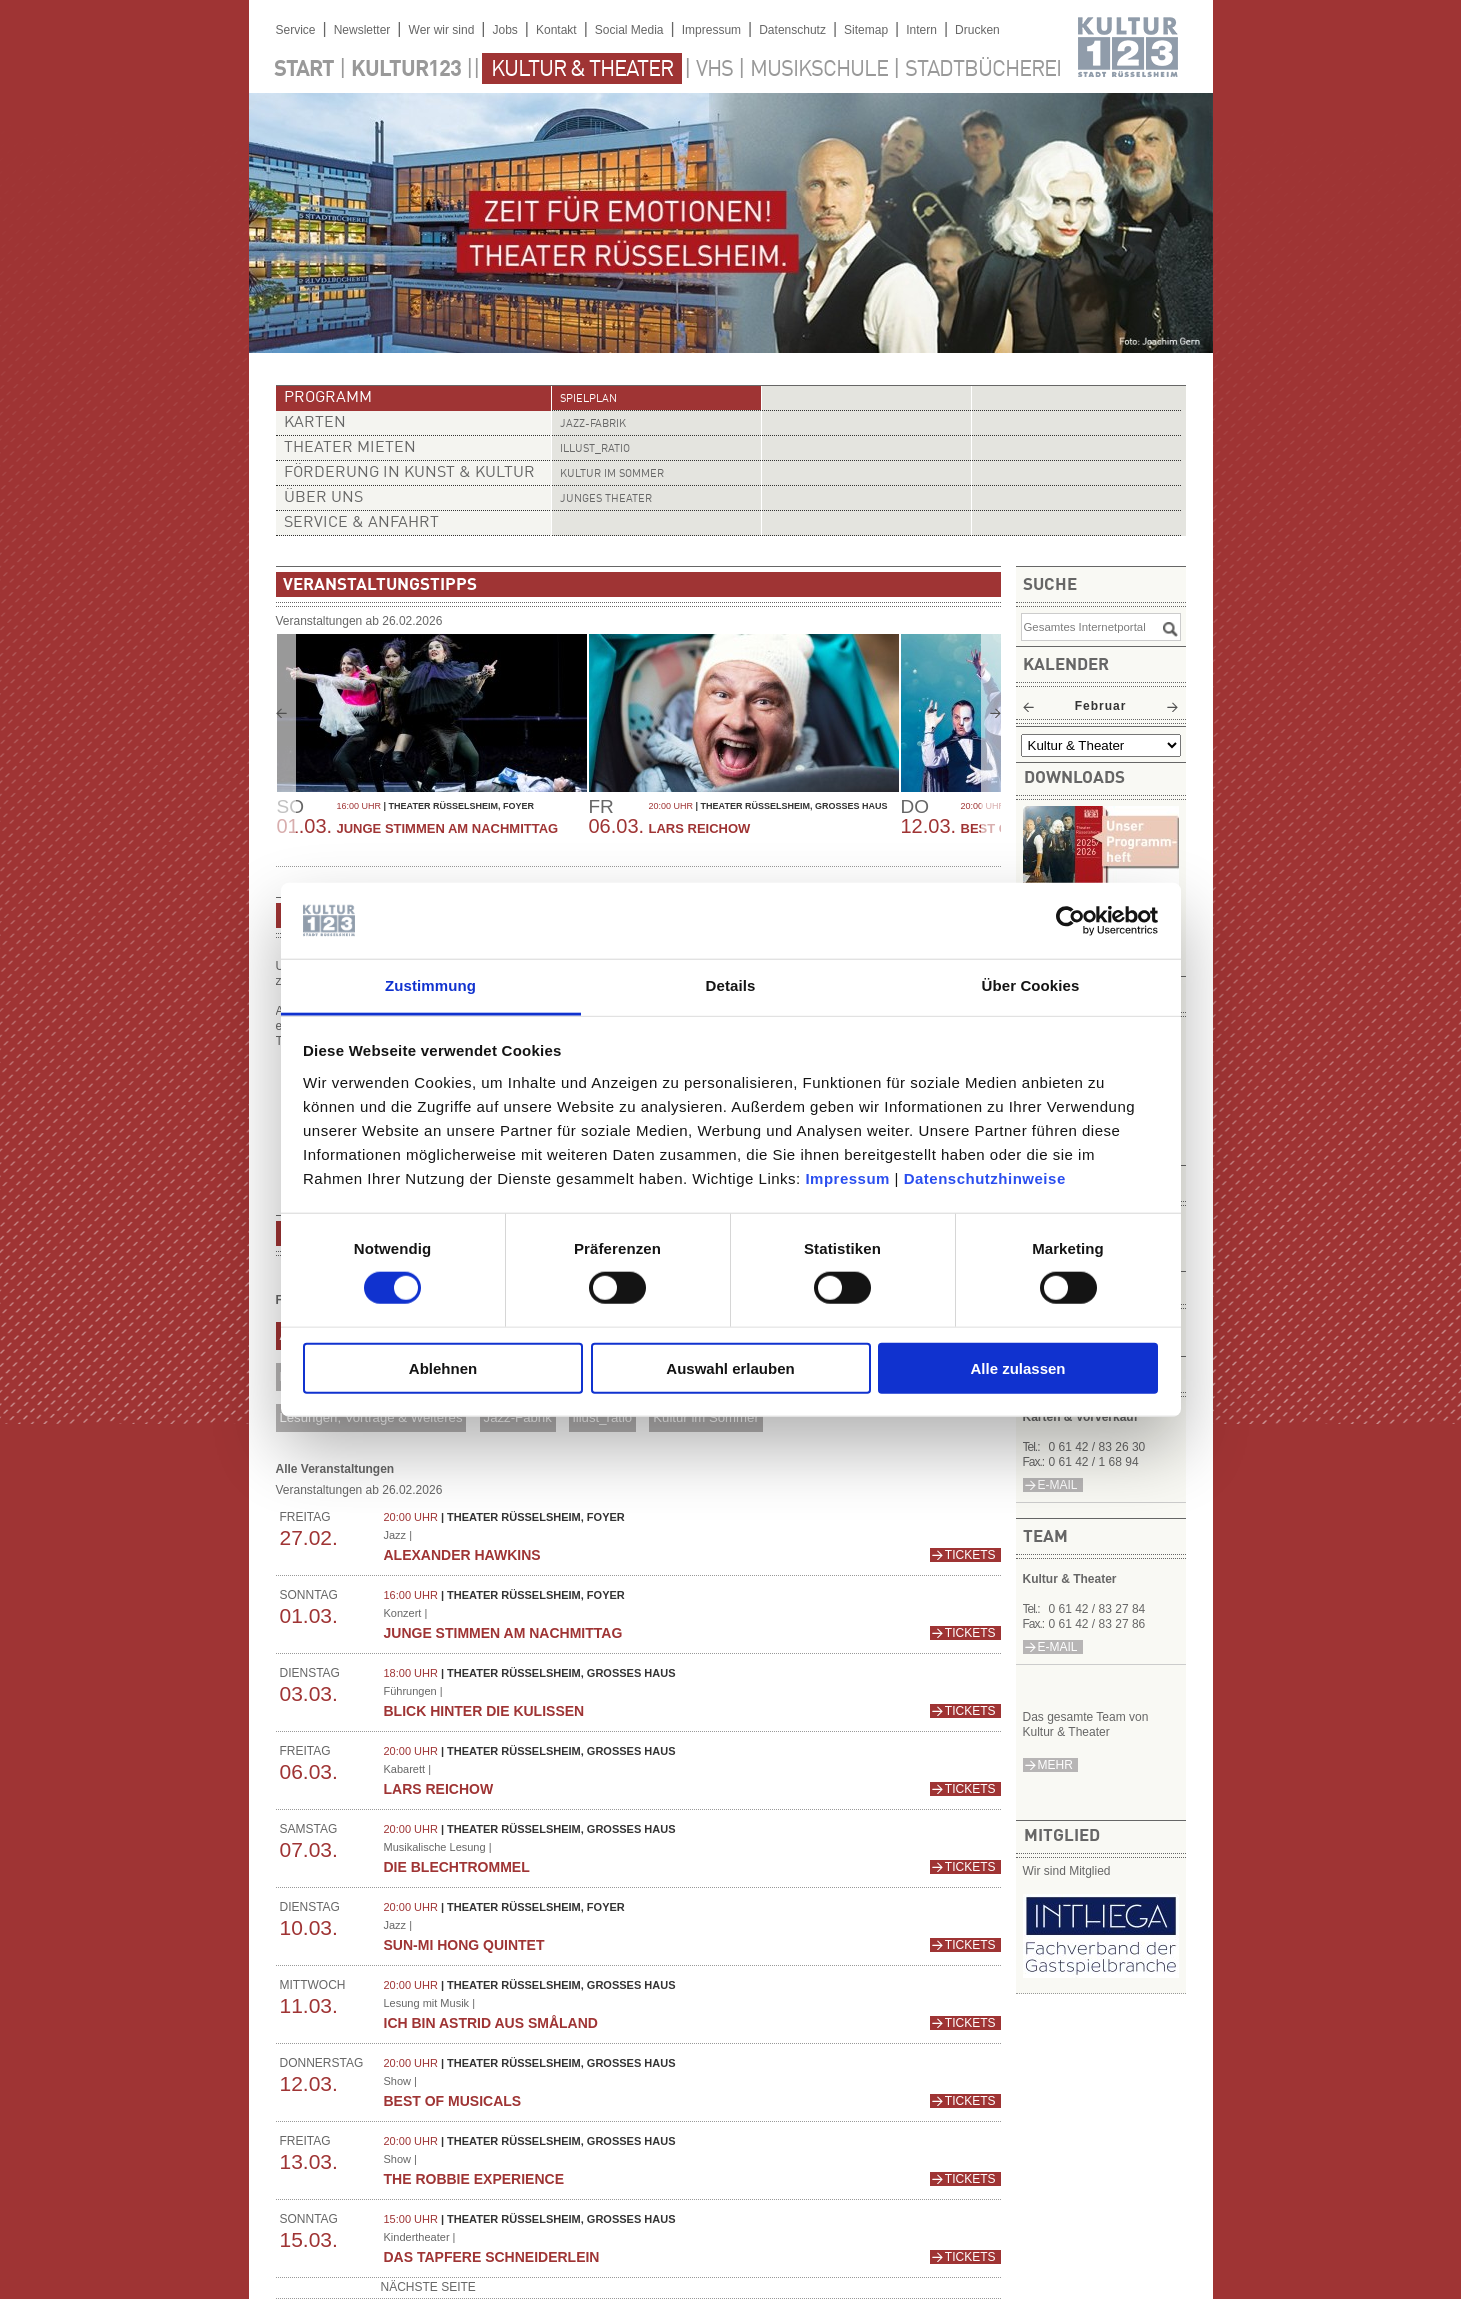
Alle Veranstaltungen (335, 1469)
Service (296, 30)
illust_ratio (595, 449)
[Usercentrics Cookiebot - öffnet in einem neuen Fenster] (1070, 921)
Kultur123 (406, 70)
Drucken (977, 30)
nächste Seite (428, 2287)
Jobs (504, 30)
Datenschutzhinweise (985, 1178)
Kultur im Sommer (612, 474)
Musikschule (819, 70)
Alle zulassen (1017, 1367)
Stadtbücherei (983, 70)
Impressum (847, 1178)
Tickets (970, 1555)
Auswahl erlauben (730, 1367)
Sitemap (866, 30)
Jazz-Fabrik (593, 424)
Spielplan (588, 399)
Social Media (629, 30)
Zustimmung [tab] (430, 985)
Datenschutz (792, 30)
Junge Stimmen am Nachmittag (448, 828)
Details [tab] (731, 985)
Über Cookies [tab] (1031, 985)
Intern (921, 30)
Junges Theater (606, 499)
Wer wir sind (442, 30)
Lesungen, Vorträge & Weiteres (370, 1417)
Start (304, 70)
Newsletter (362, 30)
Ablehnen (443, 1367)
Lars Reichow (700, 828)
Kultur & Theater (582, 70)
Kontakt (556, 30)
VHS (714, 70)
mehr (1055, 1765)
